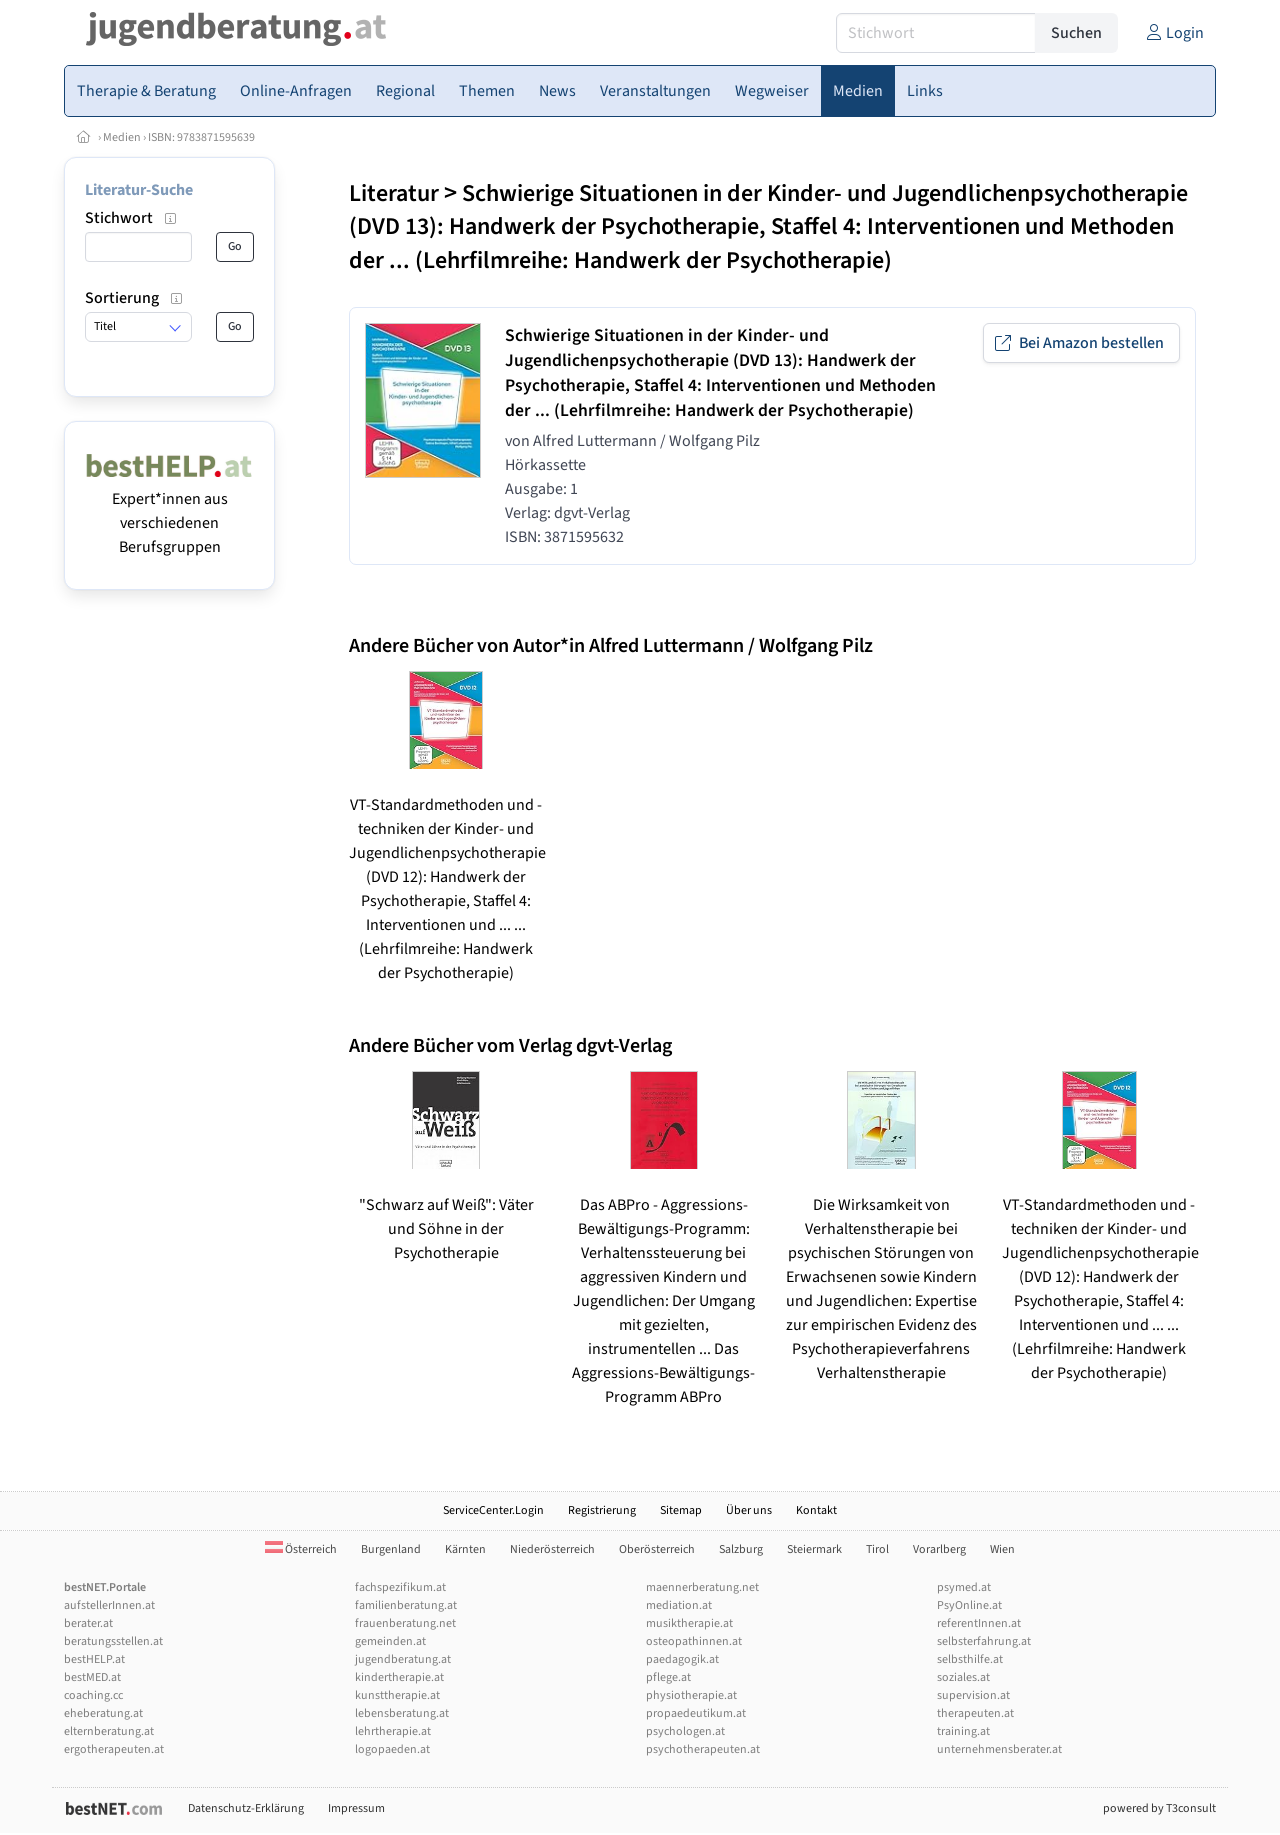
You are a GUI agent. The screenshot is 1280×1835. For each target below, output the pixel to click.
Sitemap (681, 1510)
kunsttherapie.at (397, 1695)
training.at (963, 1731)
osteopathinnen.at (694, 1641)
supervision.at (973, 1695)
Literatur (394, 193)
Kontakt (816, 1510)
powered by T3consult (1159, 1808)
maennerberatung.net (702, 1587)
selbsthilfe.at (970, 1659)
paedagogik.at (682, 1659)
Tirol (877, 1549)
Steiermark (814, 1549)
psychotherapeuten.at (703, 1749)
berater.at (88, 1623)
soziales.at (963, 1677)
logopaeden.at (392, 1749)
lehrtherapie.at (393, 1731)
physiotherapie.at (691, 1695)
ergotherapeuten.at (114, 1749)
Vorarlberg (939, 1549)
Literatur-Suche (139, 190)
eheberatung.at (103, 1713)
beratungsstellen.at (113, 1641)
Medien (122, 137)
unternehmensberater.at (999, 1749)
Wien (1002, 1549)
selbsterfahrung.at (984, 1641)
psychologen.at (685, 1731)
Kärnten (465, 1549)
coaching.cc (93, 1695)
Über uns (749, 1510)
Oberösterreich (657, 1549)
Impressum (356, 1808)
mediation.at (679, 1605)
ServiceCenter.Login (493, 1510)
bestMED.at (92, 1677)
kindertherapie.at (399, 1677)
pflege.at (668, 1677)
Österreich (301, 1549)
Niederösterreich (552, 1549)
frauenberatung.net (405, 1623)
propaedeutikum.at (696, 1713)
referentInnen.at (979, 1623)
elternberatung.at (109, 1731)
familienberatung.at (406, 1605)
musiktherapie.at (689, 1623)
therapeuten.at (975, 1713)
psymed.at (964, 1587)
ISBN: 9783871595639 (201, 137)
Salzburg (741, 1549)
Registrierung (602, 1510)
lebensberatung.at (402, 1713)
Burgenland (391, 1549)
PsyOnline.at (969, 1605)
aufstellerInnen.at (109, 1605)
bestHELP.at (94, 1659)
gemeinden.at (390, 1641)
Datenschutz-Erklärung (246, 1808)
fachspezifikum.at (400, 1587)
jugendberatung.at (403, 1659)
